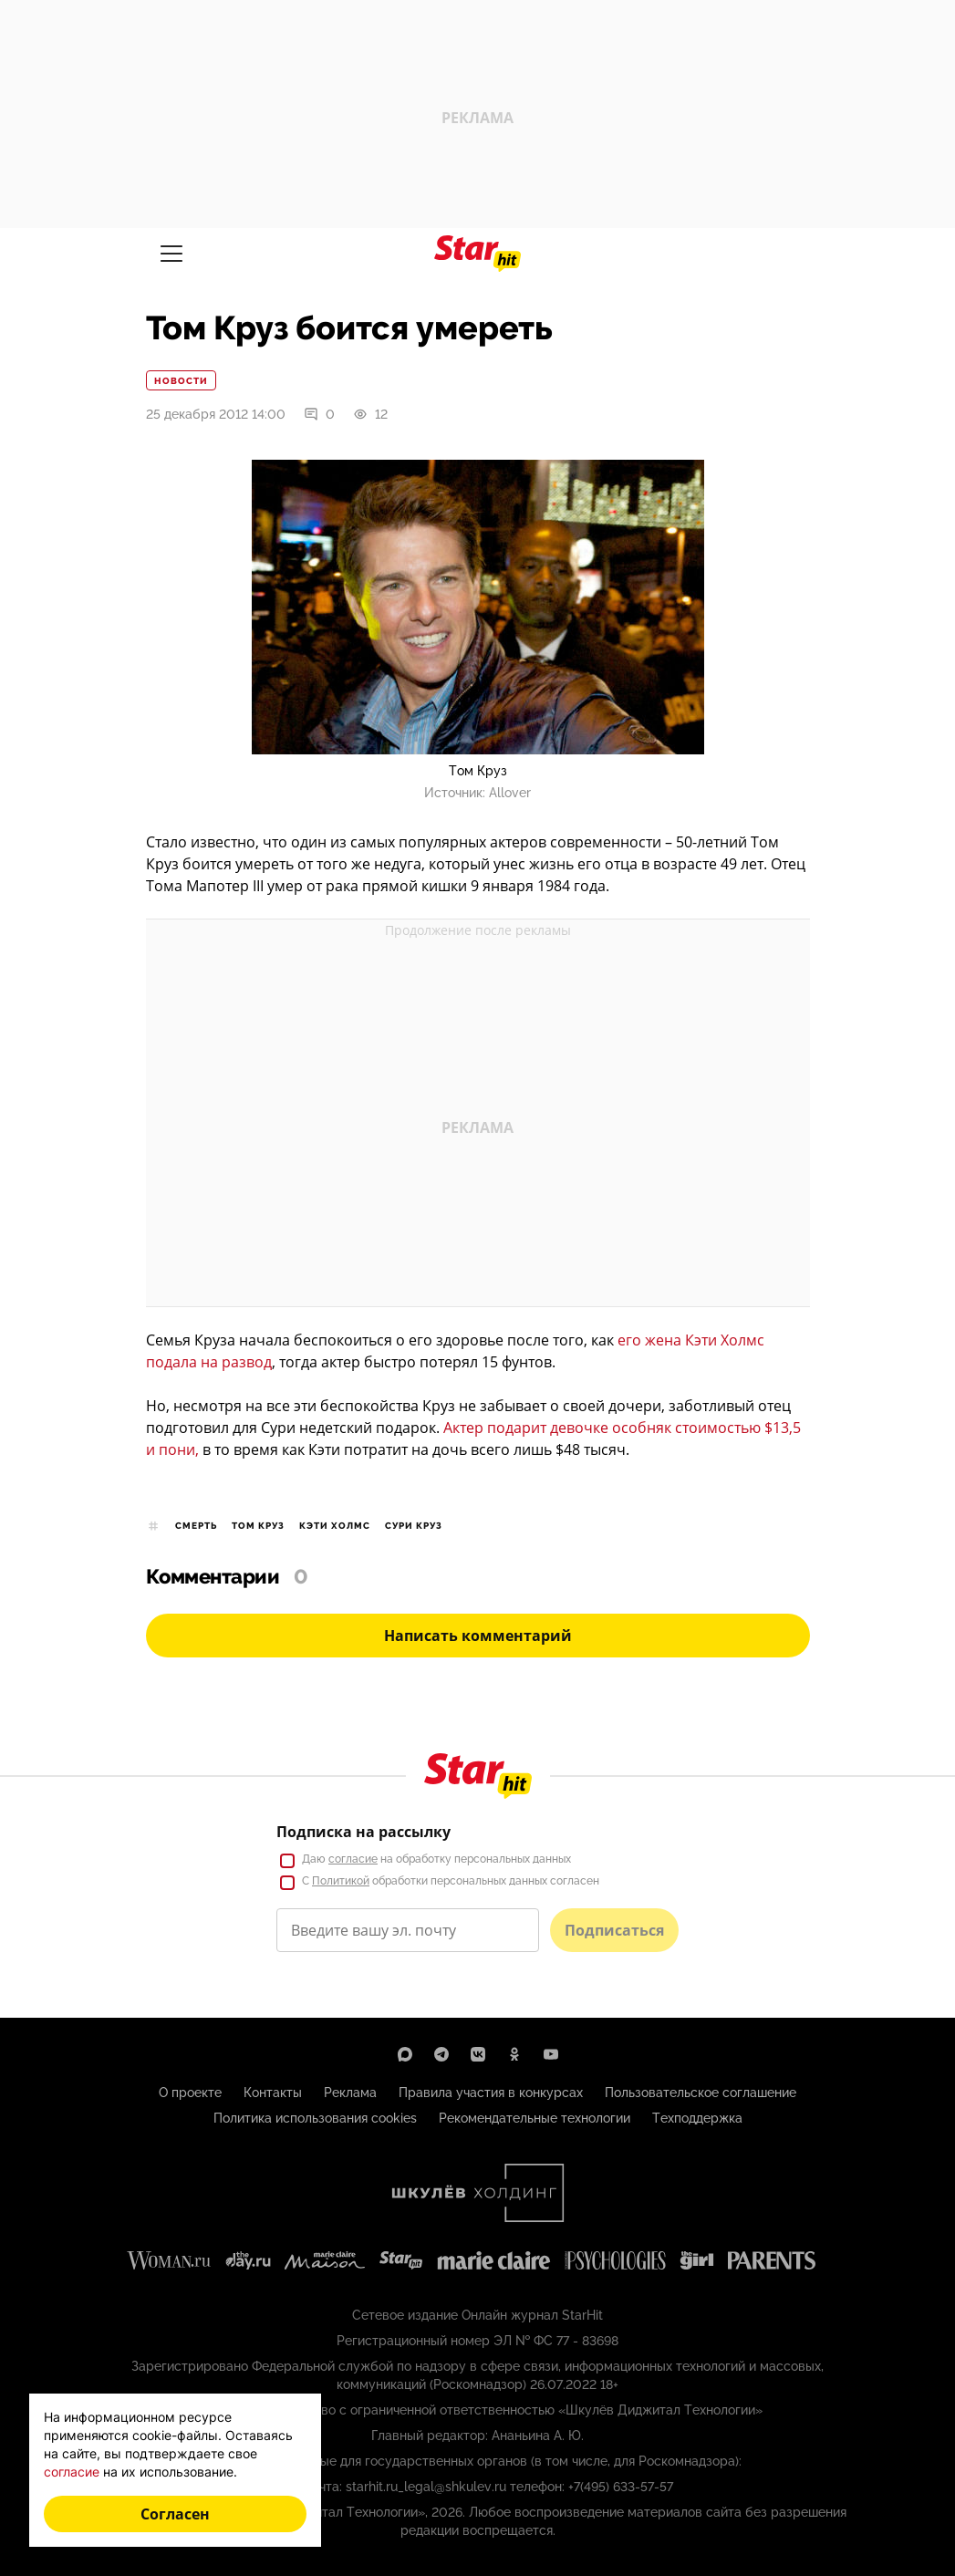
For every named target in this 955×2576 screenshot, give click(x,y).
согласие (353, 1859)
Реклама (350, 2092)
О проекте (190, 2092)
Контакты (273, 2092)
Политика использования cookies (315, 2118)
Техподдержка (697, 2118)
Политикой (340, 1881)
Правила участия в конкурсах (491, 2092)
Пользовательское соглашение (700, 2092)
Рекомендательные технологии (534, 2118)
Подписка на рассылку (363, 1832)
